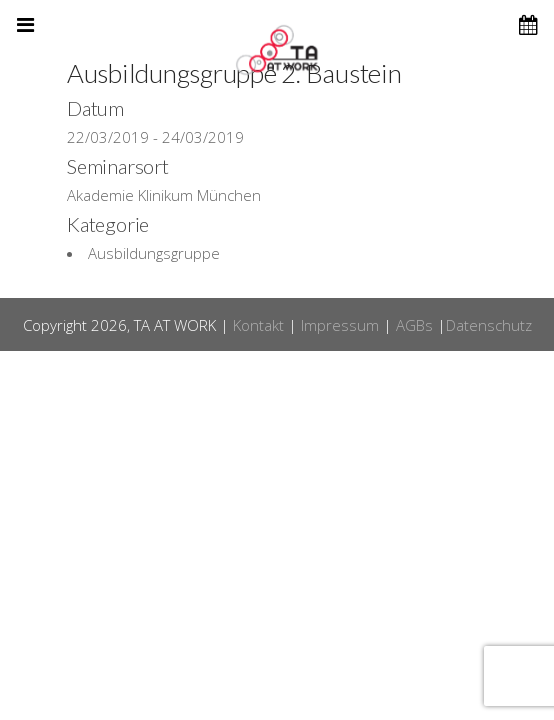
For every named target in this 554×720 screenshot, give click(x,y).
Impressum (340, 325)
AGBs (414, 325)
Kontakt (258, 325)
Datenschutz (489, 325)
